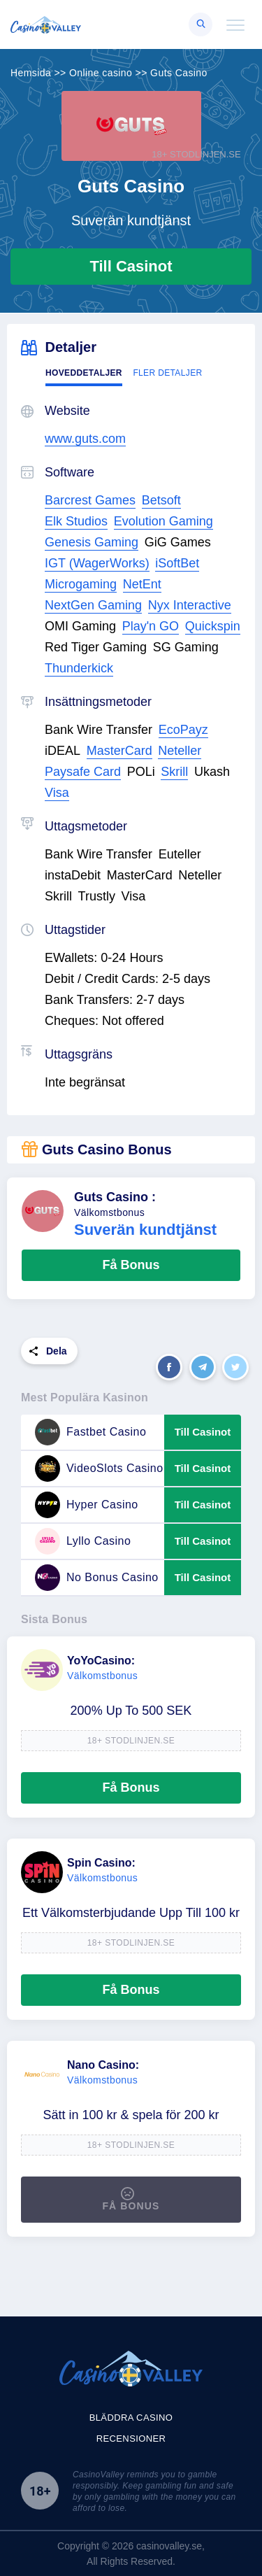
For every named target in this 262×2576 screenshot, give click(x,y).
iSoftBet (177, 563)
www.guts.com (85, 439)
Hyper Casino (86, 1505)
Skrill (174, 772)
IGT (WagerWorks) (97, 563)
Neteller (179, 751)
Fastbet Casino (90, 1432)
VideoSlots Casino (99, 1468)
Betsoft (161, 500)
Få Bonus (130, 1265)
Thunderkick (79, 668)
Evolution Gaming (163, 521)
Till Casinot (130, 266)
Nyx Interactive (189, 605)
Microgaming (81, 584)
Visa (57, 793)
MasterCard (119, 751)
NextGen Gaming (93, 605)
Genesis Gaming (91, 542)
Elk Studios (76, 521)
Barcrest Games (90, 500)
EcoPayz (183, 730)
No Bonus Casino (97, 1577)
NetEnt (142, 584)
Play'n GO (150, 626)
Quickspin (212, 626)
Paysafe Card (83, 772)
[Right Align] (200, 24)
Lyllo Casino (83, 1541)
